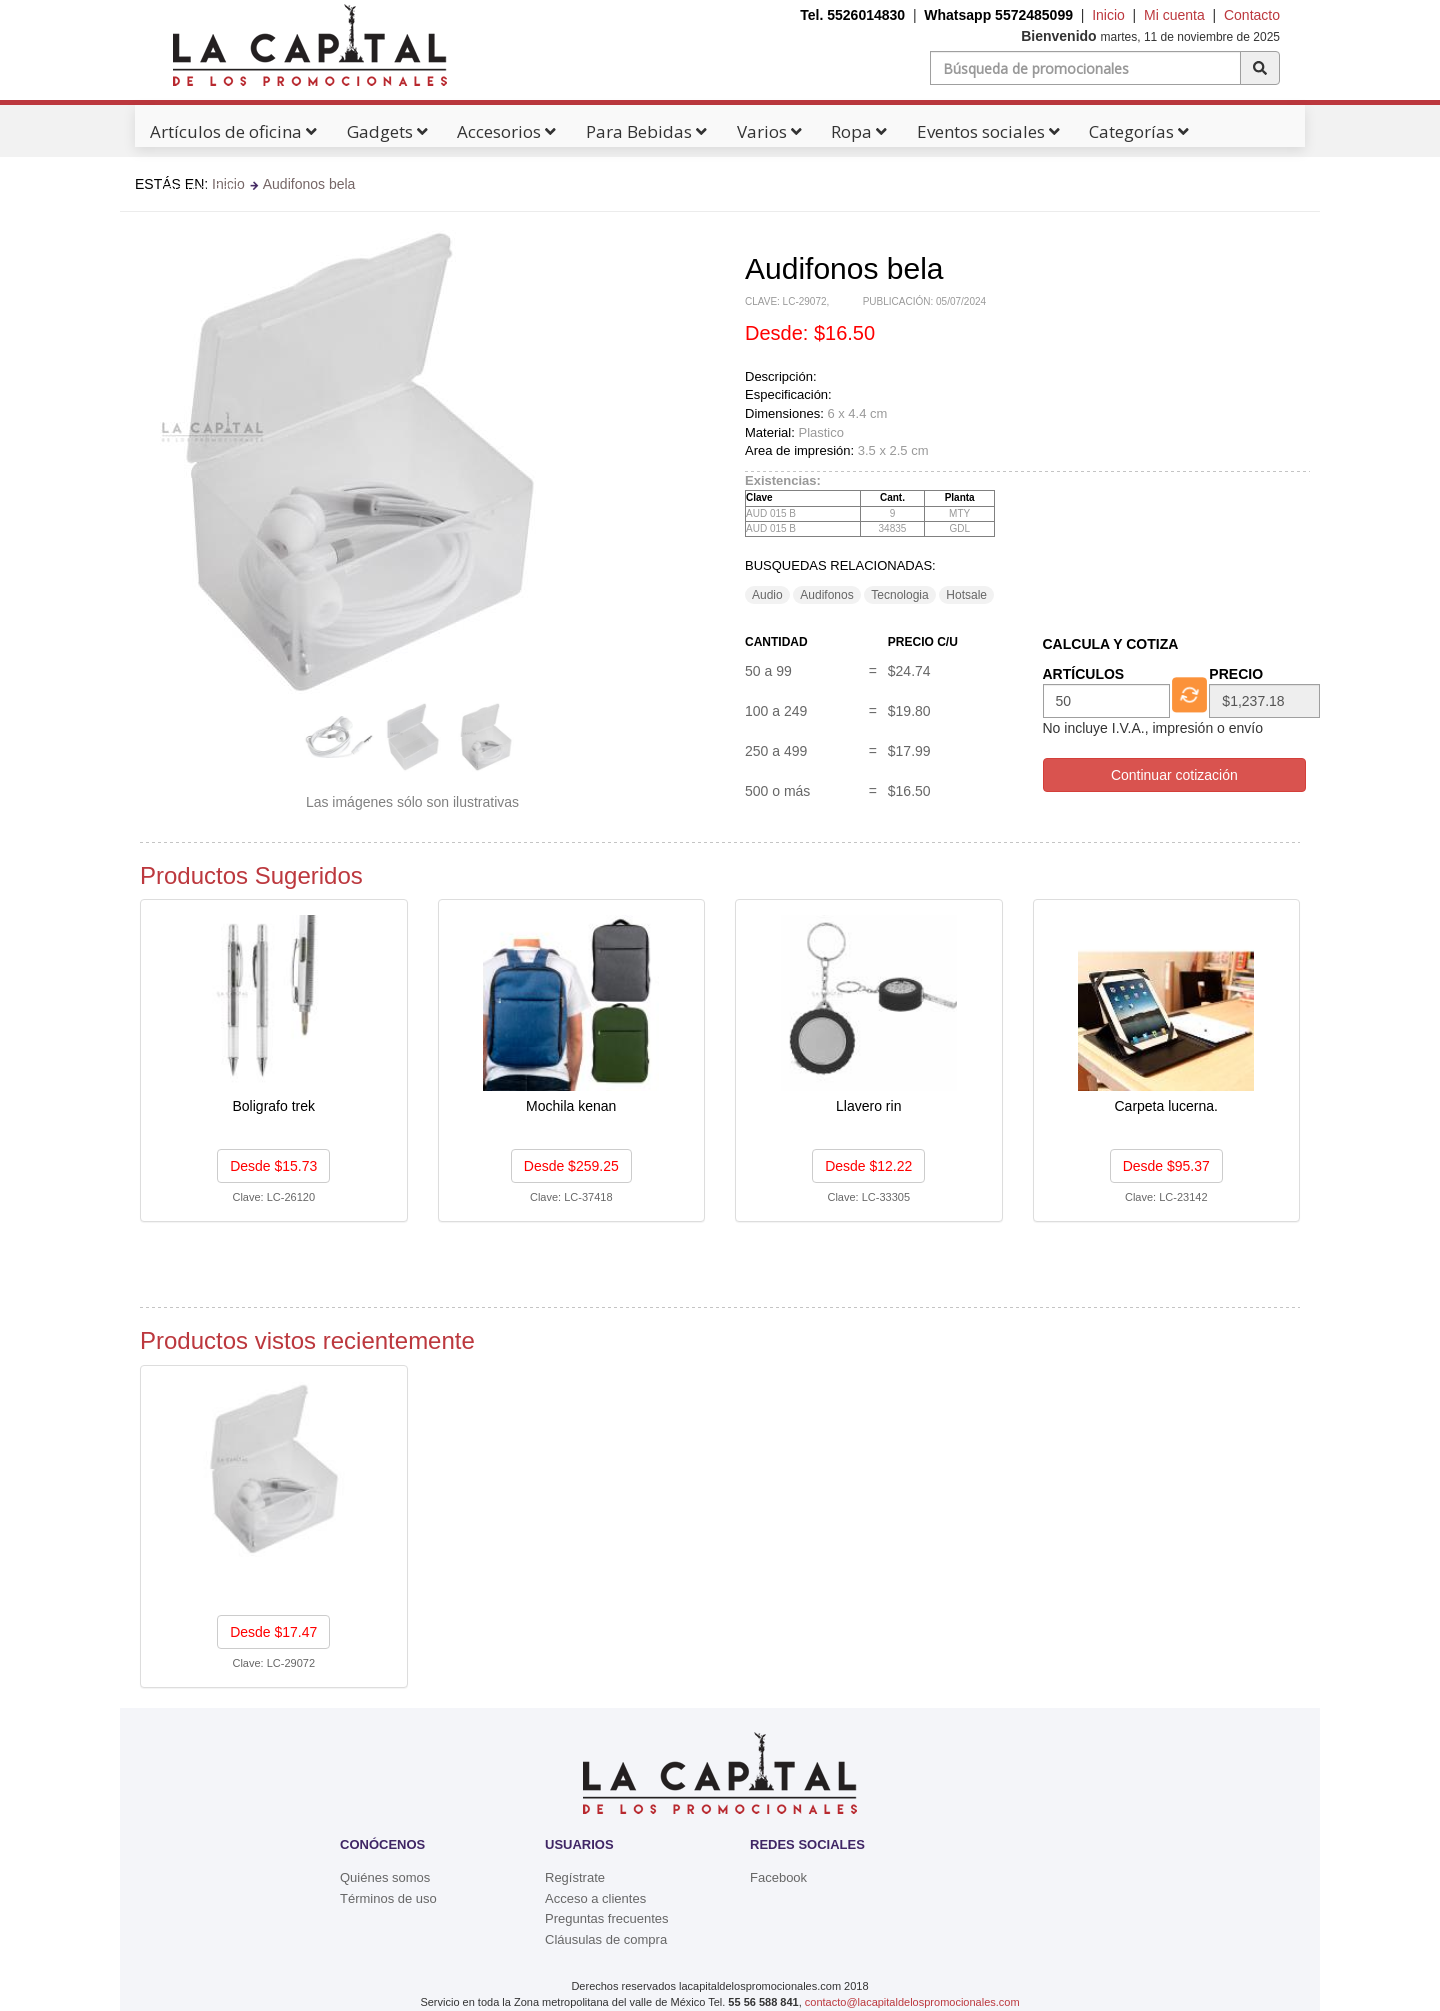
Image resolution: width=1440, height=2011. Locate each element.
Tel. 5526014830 (852, 15)
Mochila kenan (571, 1106)
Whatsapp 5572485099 (998, 15)
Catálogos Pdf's (205, 187)
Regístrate (575, 1877)
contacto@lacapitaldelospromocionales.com (912, 2002)
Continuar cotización (1174, 775)
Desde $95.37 (1166, 1166)
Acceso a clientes (595, 1898)
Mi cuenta (1174, 15)
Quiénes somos (385, 1877)
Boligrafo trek (274, 1106)
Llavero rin (868, 1106)
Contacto (1252, 15)
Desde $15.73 (273, 1166)
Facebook (778, 1877)
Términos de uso (388, 1898)
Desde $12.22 (868, 1166)
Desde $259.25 (571, 1166)
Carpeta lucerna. (1166, 1106)
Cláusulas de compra (606, 1939)
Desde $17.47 (273, 1632)
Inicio (1108, 15)
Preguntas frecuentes (607, 1918)
